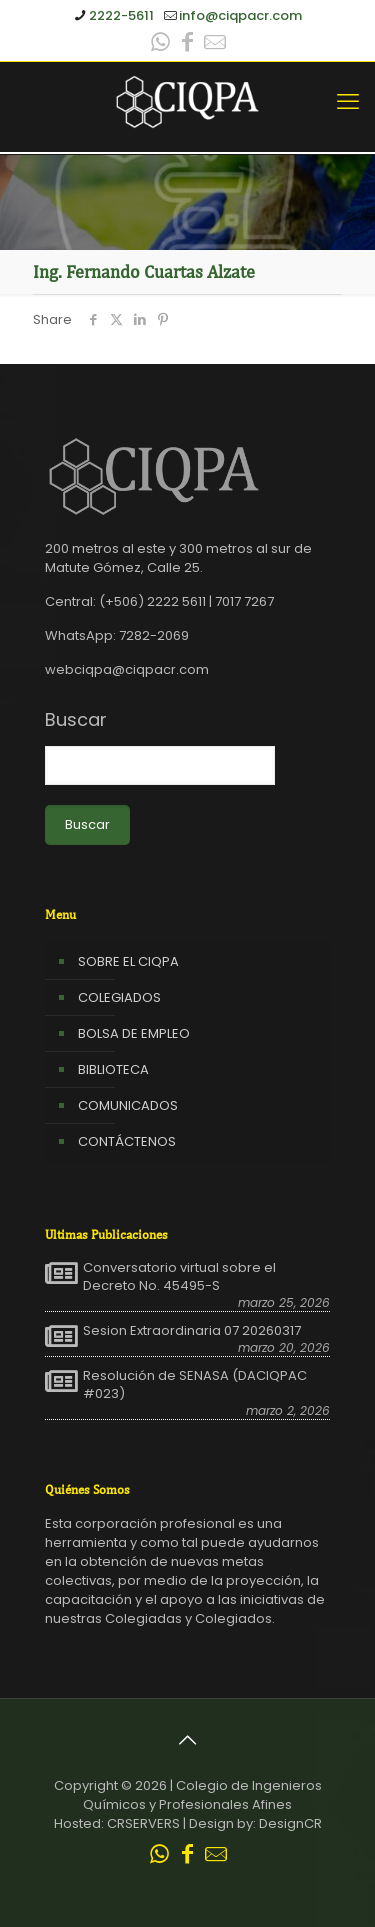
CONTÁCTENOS (127, 1141)
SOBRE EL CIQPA (128, 961)
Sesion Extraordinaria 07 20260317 (192, 1331)
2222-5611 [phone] (121, 15)
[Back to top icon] (188, 1740)
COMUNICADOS (128, 1105)
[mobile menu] (348, 102)
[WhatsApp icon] (161, 44)
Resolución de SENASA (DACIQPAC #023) (195, 1385)
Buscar (76, 720)
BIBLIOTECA (113, 1069)
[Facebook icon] (188, 44)
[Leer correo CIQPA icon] (215, 44)
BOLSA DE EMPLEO (134, 1033)
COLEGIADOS (119, 997)
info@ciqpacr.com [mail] (240, 15)
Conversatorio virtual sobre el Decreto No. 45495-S (179, 1277)
